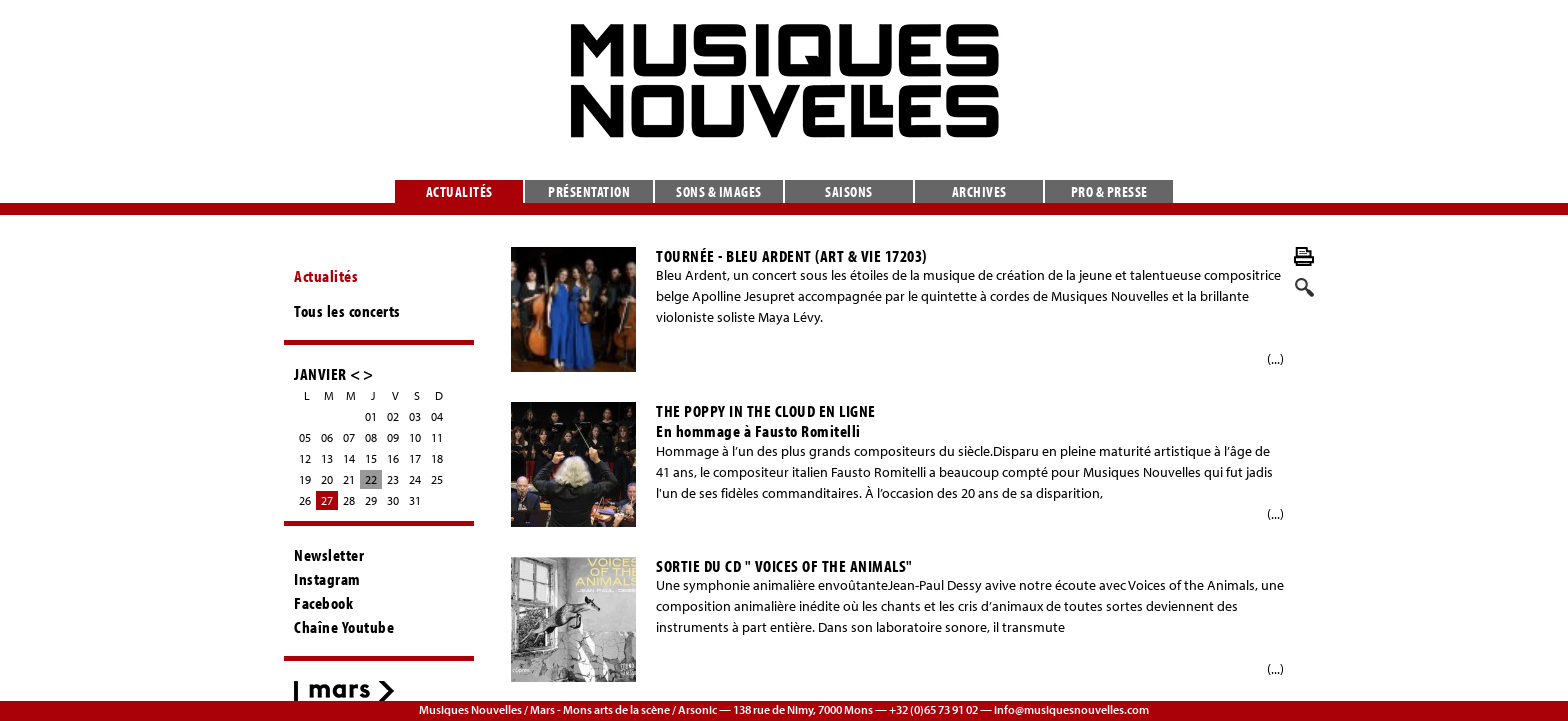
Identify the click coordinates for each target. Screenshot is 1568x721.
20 (327, 479)
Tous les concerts (347, 311)
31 (415, 500)
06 (327, 437)
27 (327, 500)
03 (415, 416)
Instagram (327, 579)
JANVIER (320, 373)
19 (305, 479)
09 (393, 437)
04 (437, 416)
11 (437, 437)
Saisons (849, 191)
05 (305, 437)
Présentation (589, 191)
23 (393, 479)
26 (305, 500)
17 (415, 458)
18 (437, 458)
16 (393, 458)
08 (371, 437)
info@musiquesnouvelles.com (1071, 709)
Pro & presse (1109, 191)
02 (393, 416)
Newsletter (329, 555)
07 (349, 437)
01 (371, 416)
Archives (979, 191)
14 (349, 458)
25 (437, 479)
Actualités (459, 191)
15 (371, 458)
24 (415, 479)
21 (349, 479)
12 (305, 458)
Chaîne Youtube (344, 627)
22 (371, 479)
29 (371, 500)
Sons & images (719, 191)
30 (393, 500)
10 (415, 437)
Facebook (323, 603)
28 (349, 500)
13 (327, 458)
